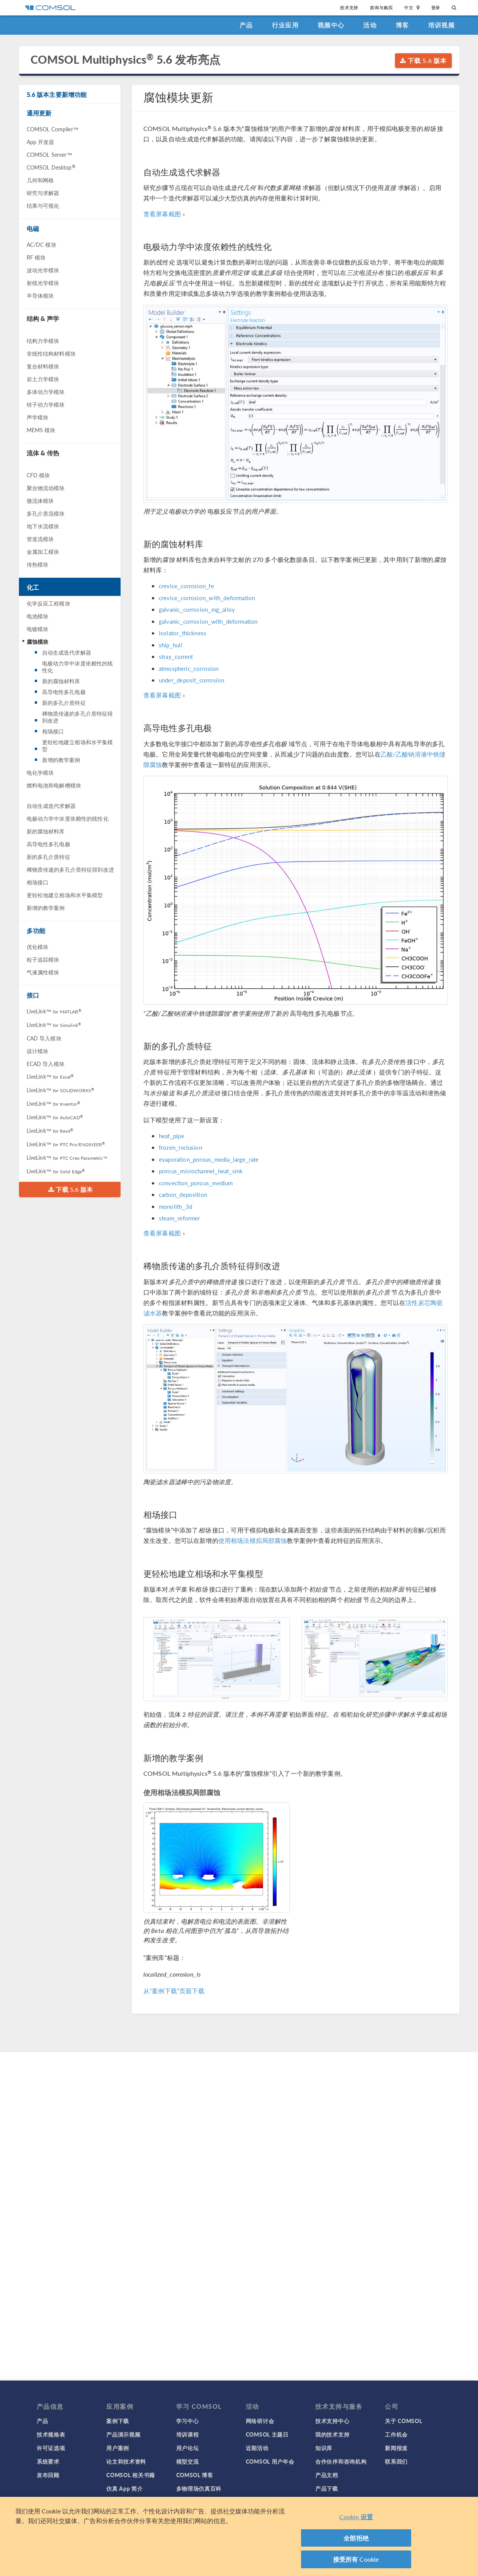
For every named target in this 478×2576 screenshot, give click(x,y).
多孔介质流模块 (46, 513)
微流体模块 (40, 500)
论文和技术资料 (126, 2461)
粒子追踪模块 (43, 959)
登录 (436, 7)
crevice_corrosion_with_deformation (207, 598)
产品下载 (326, 2488)
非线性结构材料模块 (51, 353)
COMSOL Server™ (49, 154)
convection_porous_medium (196, 1183)
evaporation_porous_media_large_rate (209, 1159)
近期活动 (257, 2448)
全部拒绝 (356, 2538)
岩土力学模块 (43, 379)
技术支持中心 (332, 2421)
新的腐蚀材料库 (61, 681)
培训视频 (441, 24)
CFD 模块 (38, 475)
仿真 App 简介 (124, 2488)
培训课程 (187, 2434)
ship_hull (170, 645)
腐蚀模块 (38, 641)
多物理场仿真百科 (199, 2488)
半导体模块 (40, 295)
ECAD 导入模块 (46, 1063)
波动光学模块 (43, 270)
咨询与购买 (381, 7)
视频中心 (331, 24)
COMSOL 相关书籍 (130, 2475)
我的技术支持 (332, 2434)
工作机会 (396, 2434)
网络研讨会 (260, 2421)
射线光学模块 (43, 283)
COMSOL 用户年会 (270, 2461)
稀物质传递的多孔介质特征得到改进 (77, 716)
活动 (370, 24)
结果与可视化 (43, 205)
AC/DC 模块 (41, 244)
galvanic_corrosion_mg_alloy (197, 609)
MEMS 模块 (41, 430)
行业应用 (285, 24)
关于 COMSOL (403, 2421)
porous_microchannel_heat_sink (201, 1171)
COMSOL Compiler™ (52, 129)
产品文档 (326, 2475)
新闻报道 (396, 2448)
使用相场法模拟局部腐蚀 (252, 1540)
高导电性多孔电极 (64, 692)
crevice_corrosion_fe (186, 586)
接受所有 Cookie (356, 2559)
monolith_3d (175, 1206)
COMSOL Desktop (51, 167)
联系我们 (396, 2461)
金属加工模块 (43, 551)
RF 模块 (36, 257)
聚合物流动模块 (46, 488)
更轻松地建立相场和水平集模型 (77, 745)
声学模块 (38, 417)
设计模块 (38, 1051)
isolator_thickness (182, 633)
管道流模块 (40, 539)
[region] (239, 2536)
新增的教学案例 (61, 760)
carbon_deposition (183, 1194)
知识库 (323, 2448)
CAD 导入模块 (44, 1038)
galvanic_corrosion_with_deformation (208, 621)
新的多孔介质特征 (64, 702)
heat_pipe (171, 1136)
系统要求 (48, 2461)
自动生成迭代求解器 (66, 652)
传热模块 (38, 564)
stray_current (176, 656)
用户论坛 (187, 2448)
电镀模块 (38, 629)
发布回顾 (48, 2475)
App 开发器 (40, 142)
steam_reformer (179, 1218)
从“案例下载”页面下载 (173, 1990)
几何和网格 (40, 180)
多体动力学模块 (46, 391)
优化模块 (38, 946)
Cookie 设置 (356, 2516)
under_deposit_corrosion (191, 680)
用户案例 (117, 2448)
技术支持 (349, 7)
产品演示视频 (123, 2434)
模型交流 (187, 2461)
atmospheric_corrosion (189, 668)
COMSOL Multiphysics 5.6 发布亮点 (125, 59)
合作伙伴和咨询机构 (340, 2461)
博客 (402, 24)
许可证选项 (51, 2448)
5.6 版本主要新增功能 (57, 94)
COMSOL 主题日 (267, 2434)
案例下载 (117, 2421)
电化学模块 (40, 772)
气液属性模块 (43, 972)
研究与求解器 (43, 193)
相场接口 (53, 731)
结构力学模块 (43, 340)
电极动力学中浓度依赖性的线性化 (77, 666)
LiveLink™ (54, 1011)
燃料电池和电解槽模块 (54, 785)
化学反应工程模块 (48, 603)
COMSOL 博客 (194, 2475)
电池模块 (38, 616)
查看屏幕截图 (162, 213)
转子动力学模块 (46, 404)
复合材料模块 (43, 366)
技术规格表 (51, 2434)
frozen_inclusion (180, 1147)
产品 (246, 24)
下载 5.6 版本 (423, 60)
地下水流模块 (43, 526)
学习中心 (187, 2421)
